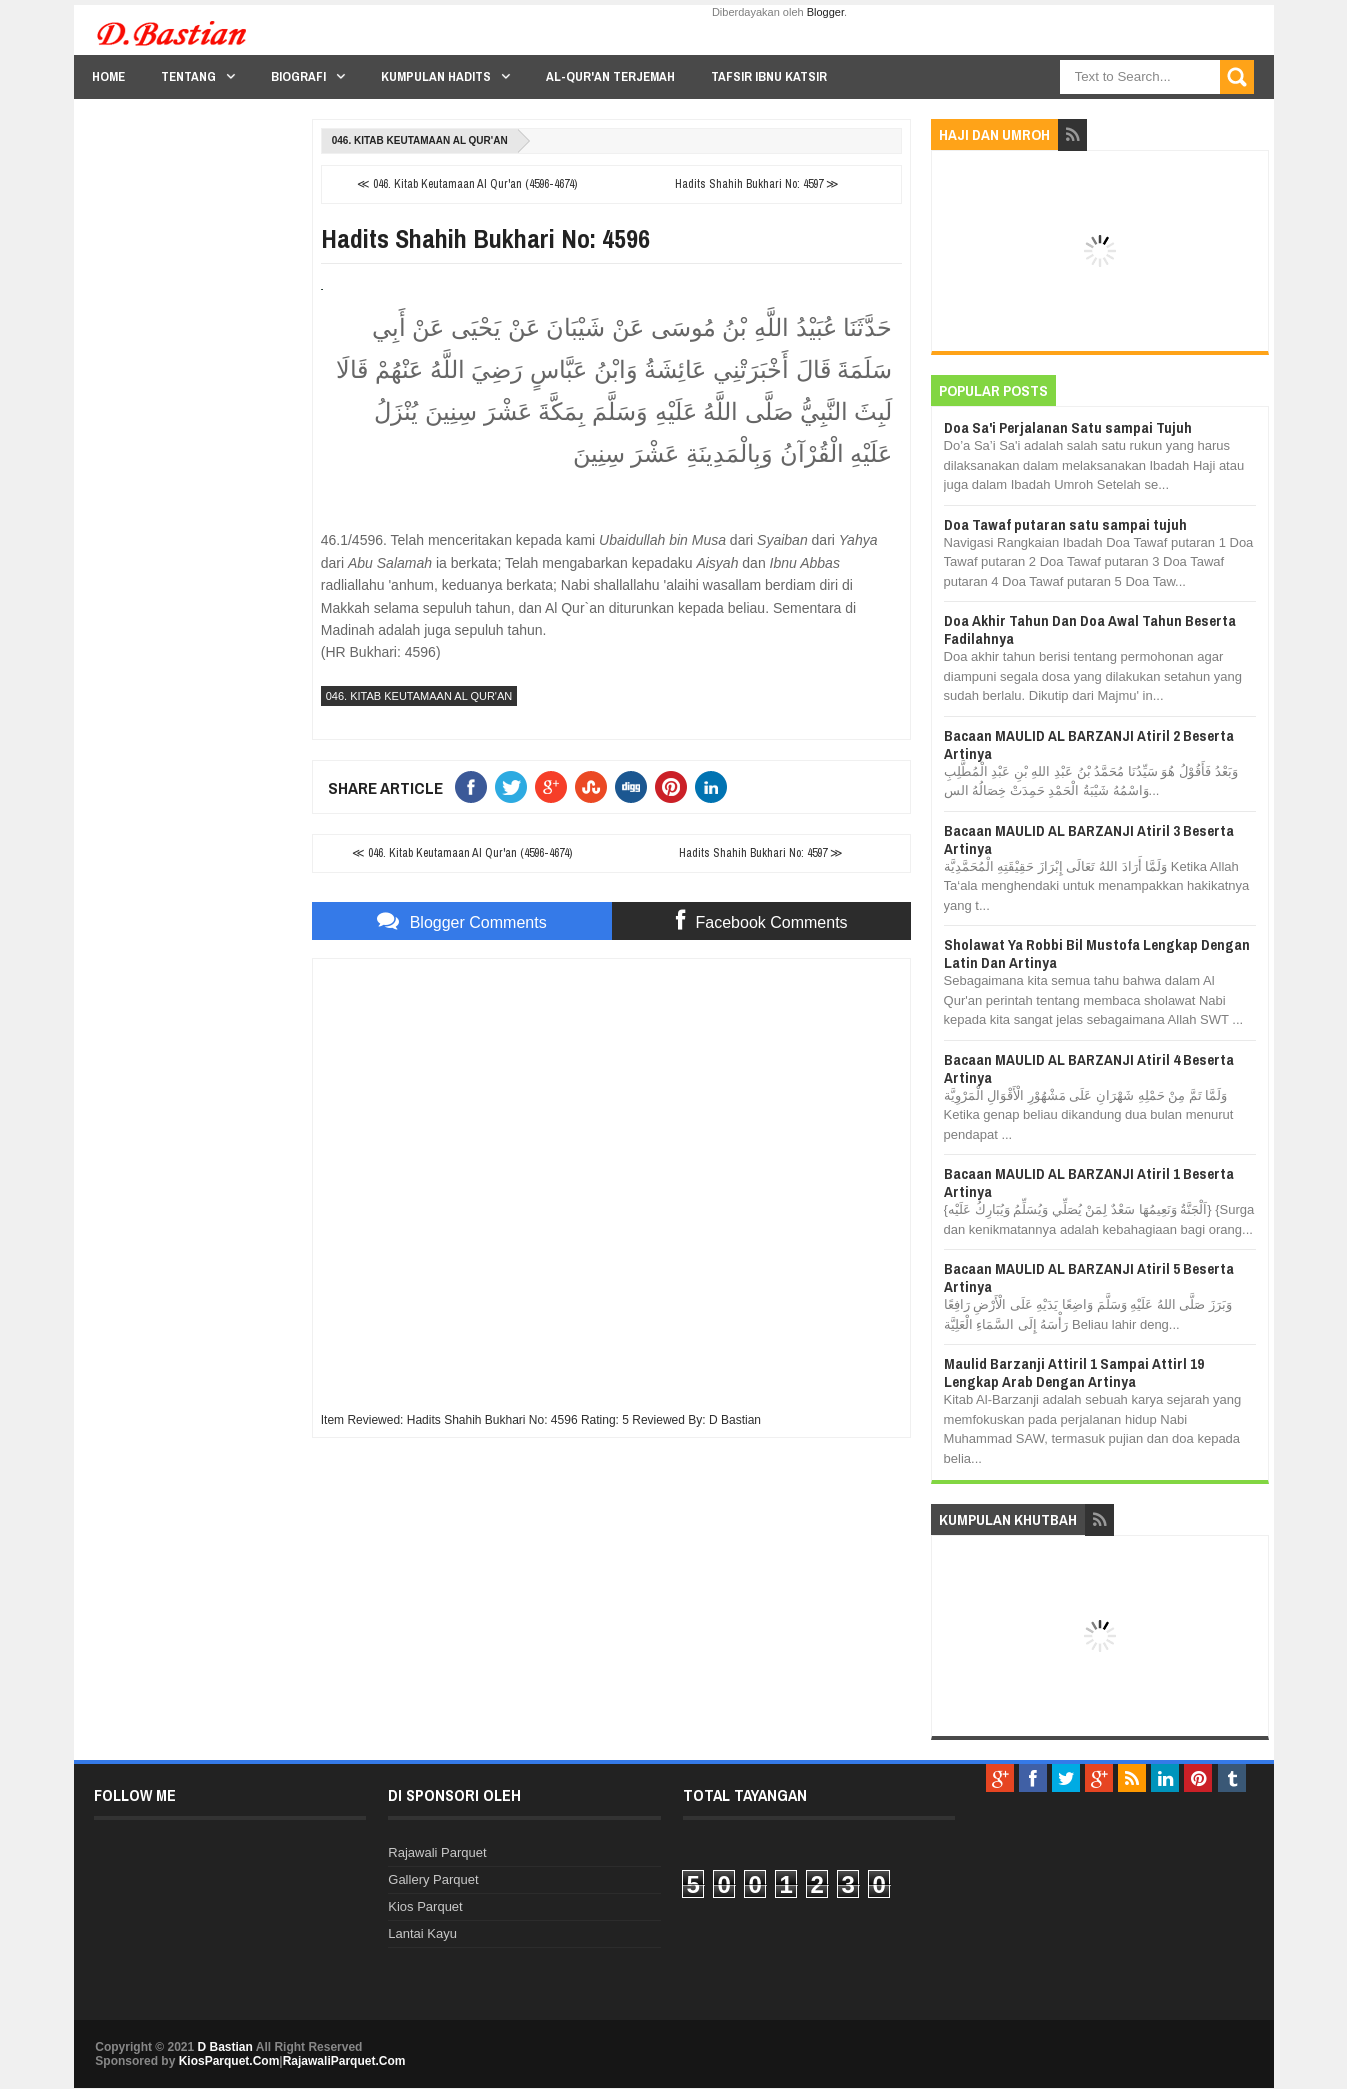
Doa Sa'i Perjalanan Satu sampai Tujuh (1068, 427)
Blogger (825, 12)
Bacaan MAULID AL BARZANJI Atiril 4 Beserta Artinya (1089, 1068)
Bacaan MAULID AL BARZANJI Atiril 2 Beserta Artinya (1089, 744)
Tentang (188, 76)
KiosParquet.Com (229, 2061)
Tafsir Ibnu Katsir (769, 76)
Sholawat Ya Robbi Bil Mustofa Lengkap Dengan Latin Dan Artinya (1097, 953)
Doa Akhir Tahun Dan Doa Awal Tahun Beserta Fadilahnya (1090, 629)
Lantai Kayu (422, 1933)
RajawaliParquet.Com (344, 2061)
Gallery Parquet (433, 1879)
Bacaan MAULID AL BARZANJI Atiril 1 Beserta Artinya (1089, 1182)
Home (108, 76)
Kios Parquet (425, 1906)
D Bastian (225, 2047)
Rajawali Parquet (437, 1852)
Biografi (298, 76)
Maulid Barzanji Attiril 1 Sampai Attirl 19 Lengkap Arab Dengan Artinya (1074, 1372)
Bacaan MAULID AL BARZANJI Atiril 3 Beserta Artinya (1089, 839)
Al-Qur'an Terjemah (610, 76)
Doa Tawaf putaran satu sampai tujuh (1065, 524)
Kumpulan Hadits (436, 76)
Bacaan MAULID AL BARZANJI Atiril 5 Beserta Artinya (1089, 1277)
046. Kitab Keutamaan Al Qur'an (420, 140)
